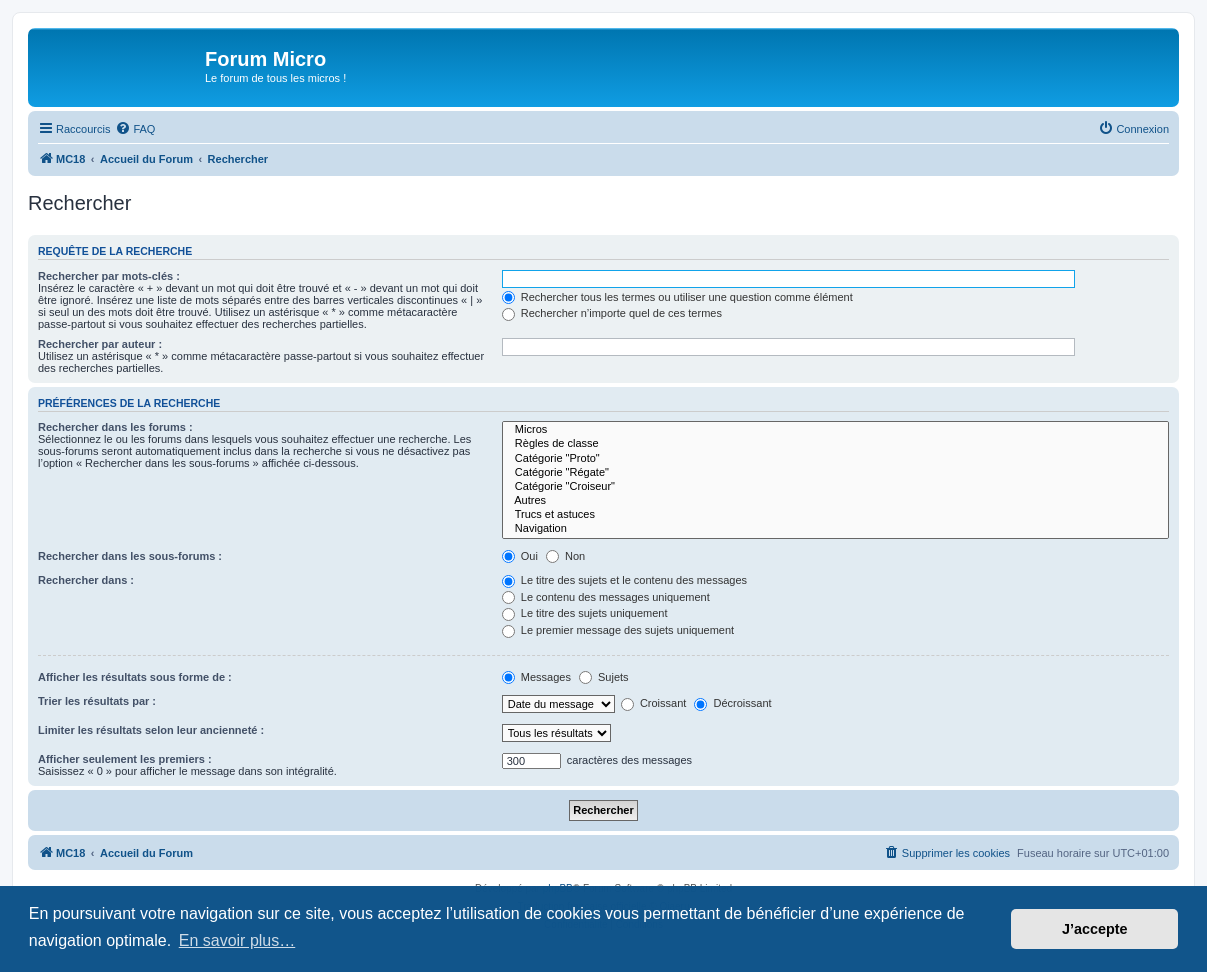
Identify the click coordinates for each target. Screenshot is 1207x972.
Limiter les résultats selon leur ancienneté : (151, 730)
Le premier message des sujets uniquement (618, 630)
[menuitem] (135, 129)
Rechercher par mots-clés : (109, 276)
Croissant (654, 703)
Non (565, 556)
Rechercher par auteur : (100, 344)
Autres (835, 501)
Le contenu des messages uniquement (606, 597)
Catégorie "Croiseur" (835, 487)
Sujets (604, 677)
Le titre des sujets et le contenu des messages (624, 580)
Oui (520, 556)
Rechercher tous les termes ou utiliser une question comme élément (677, 297)
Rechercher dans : (86, 580)
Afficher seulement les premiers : (125, 759)
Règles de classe (835, 444)
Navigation (835, 529)
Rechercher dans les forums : (115, 427)
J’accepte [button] (1095, 929)
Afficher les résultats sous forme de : (135, 677)
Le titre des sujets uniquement (585, 613)
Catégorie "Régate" (835, 473)
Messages (536, 677)
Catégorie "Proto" (835, 459)
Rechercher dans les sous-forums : (130, 556)
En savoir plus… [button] (237, 940)
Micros (835, 430)
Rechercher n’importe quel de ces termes (612, 313)
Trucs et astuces (835, 515)
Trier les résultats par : (97, 701)
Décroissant (732, 703)
